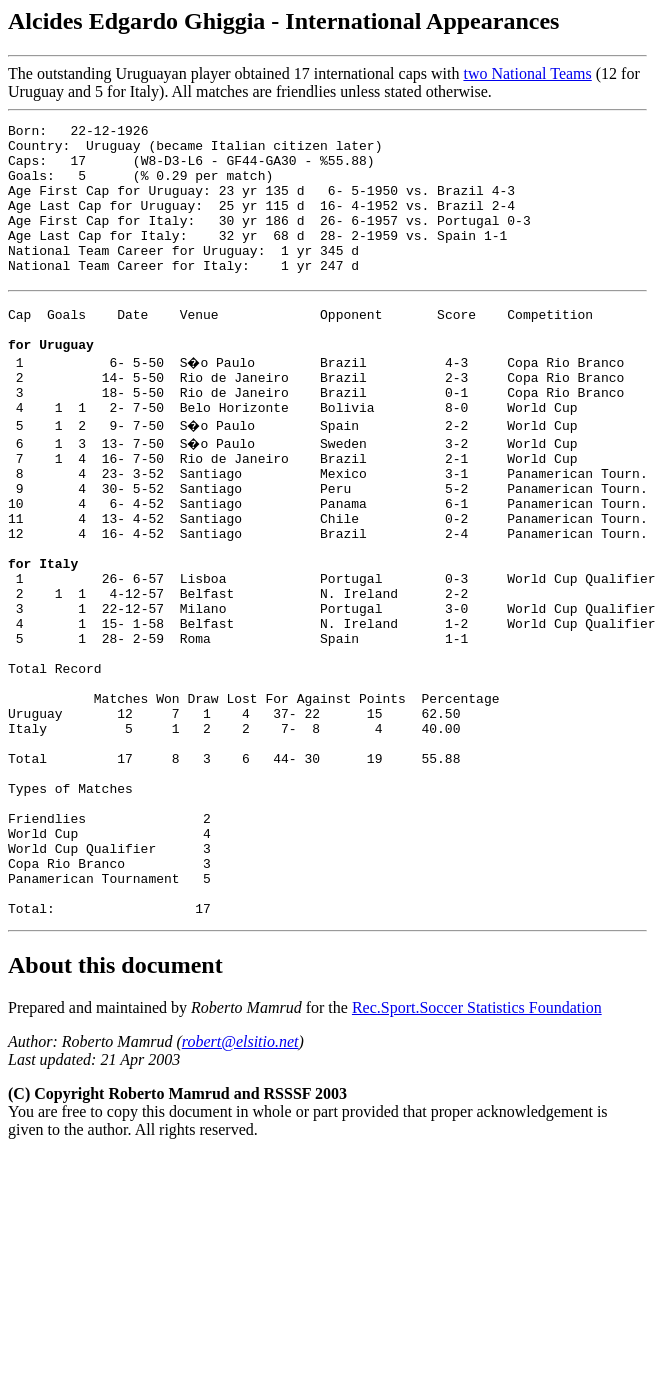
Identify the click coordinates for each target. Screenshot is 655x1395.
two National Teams (527, 73)
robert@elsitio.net (240, 1182)
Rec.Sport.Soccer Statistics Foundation (477, 1148)
